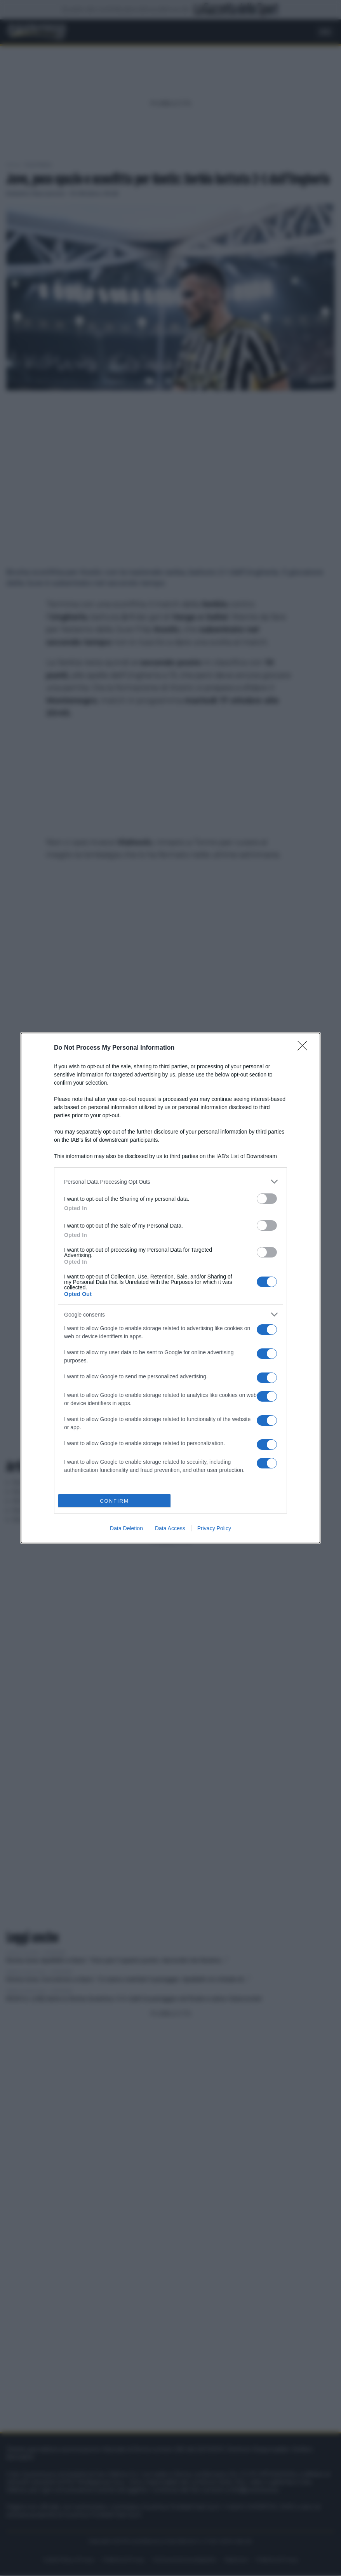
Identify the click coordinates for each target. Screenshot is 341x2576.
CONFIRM (114, 1501)
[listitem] (170, 1181)
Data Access (170, 1528)
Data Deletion (126, 1528)
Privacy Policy (214, 1528)
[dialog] (170, 1288)
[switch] (267, 1198)
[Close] (305, 1048)
